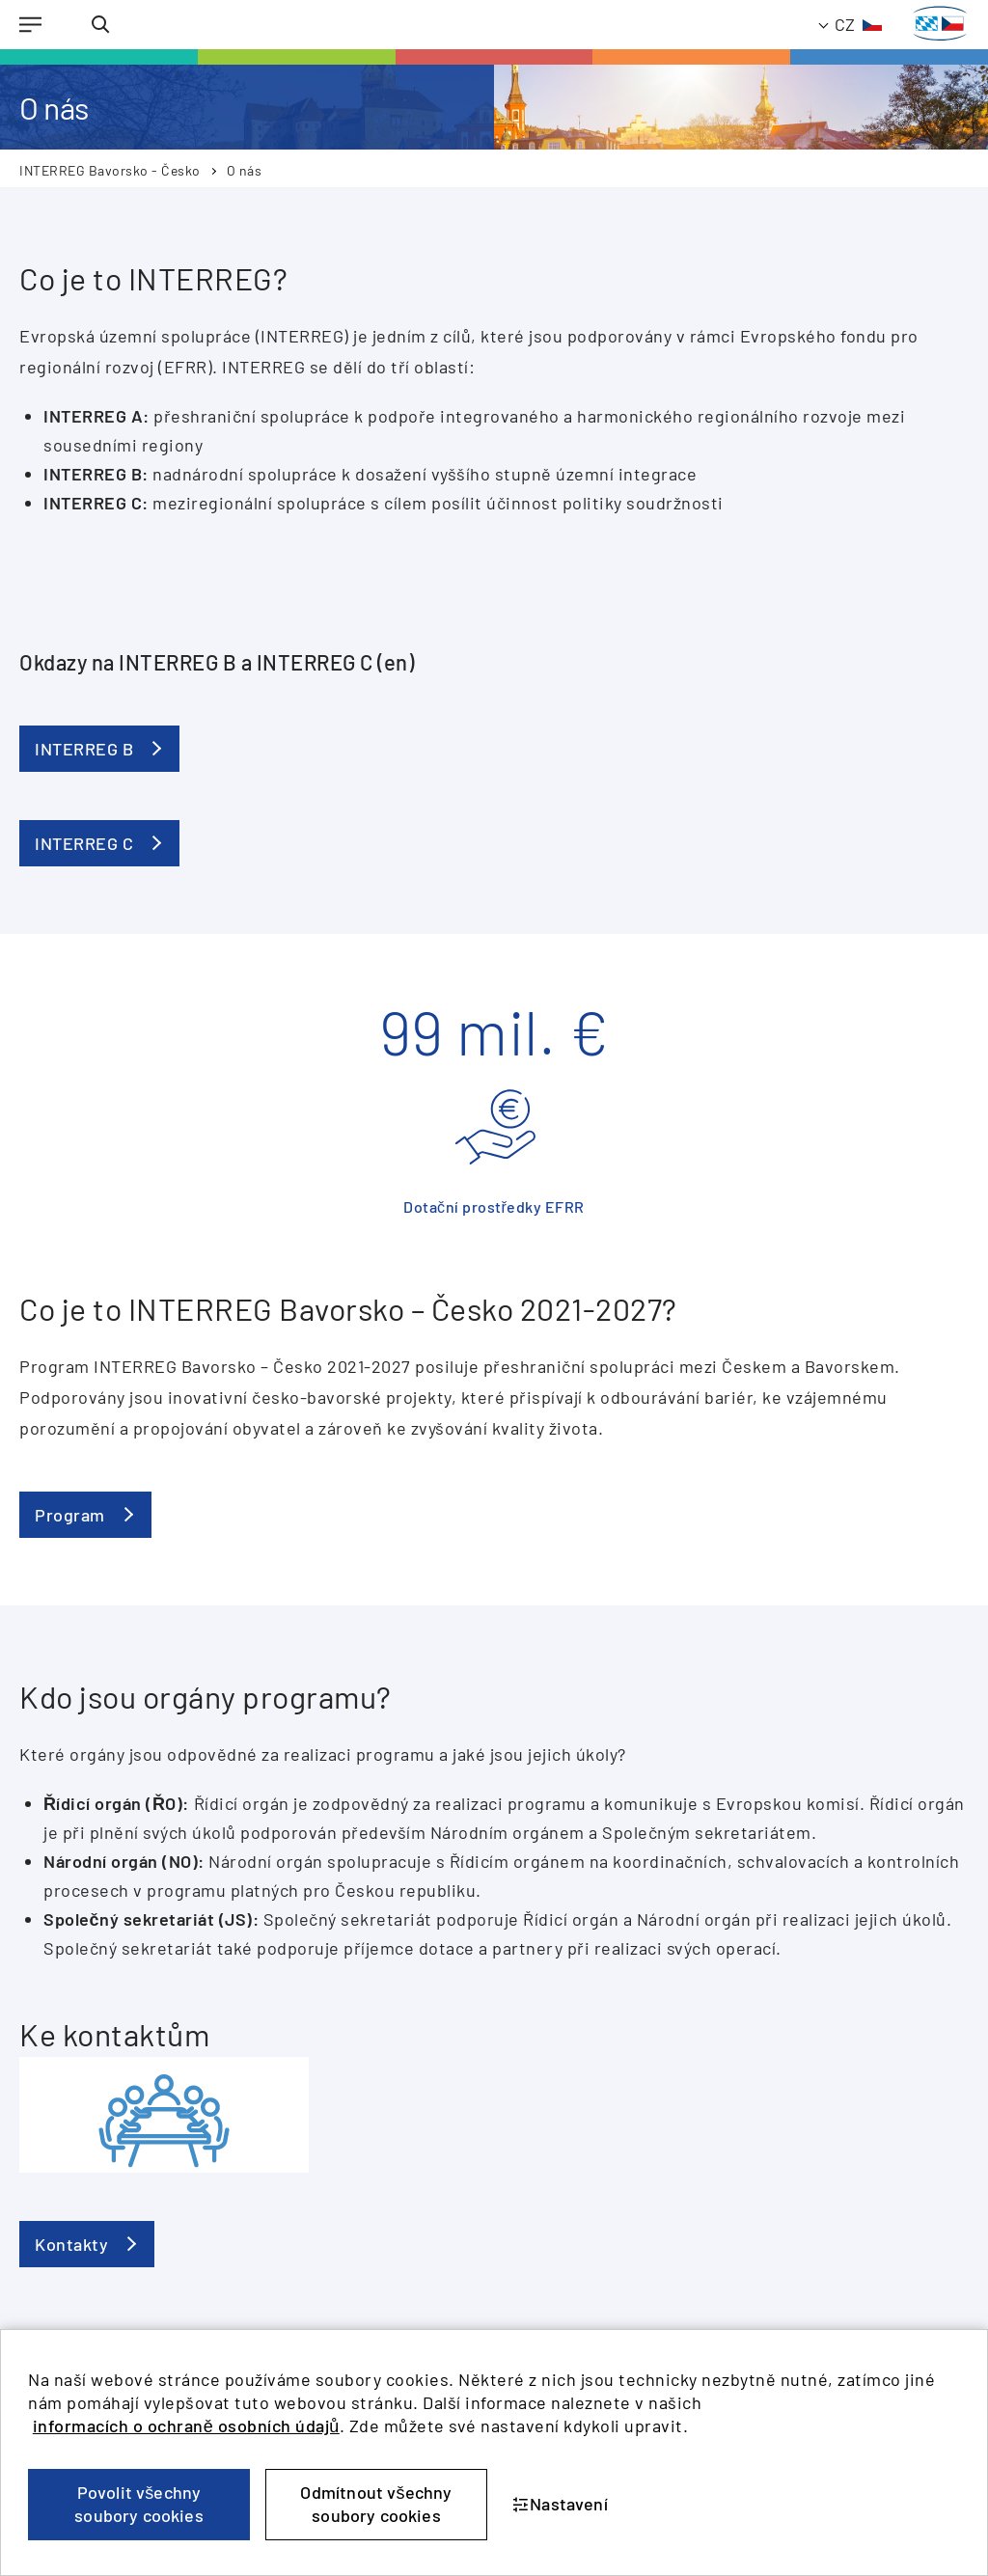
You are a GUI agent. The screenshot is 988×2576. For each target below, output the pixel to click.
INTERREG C (84, 843)
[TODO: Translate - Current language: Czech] (851, 25)
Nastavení (560, 2503)
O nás (244, 170)
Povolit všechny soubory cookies (139, 2503)
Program (70, 1514)
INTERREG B (84, 748)
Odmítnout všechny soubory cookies (376, 2503)
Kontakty (71, 2244)
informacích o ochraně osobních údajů (186, 2425)
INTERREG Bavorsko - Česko (110, 170)
